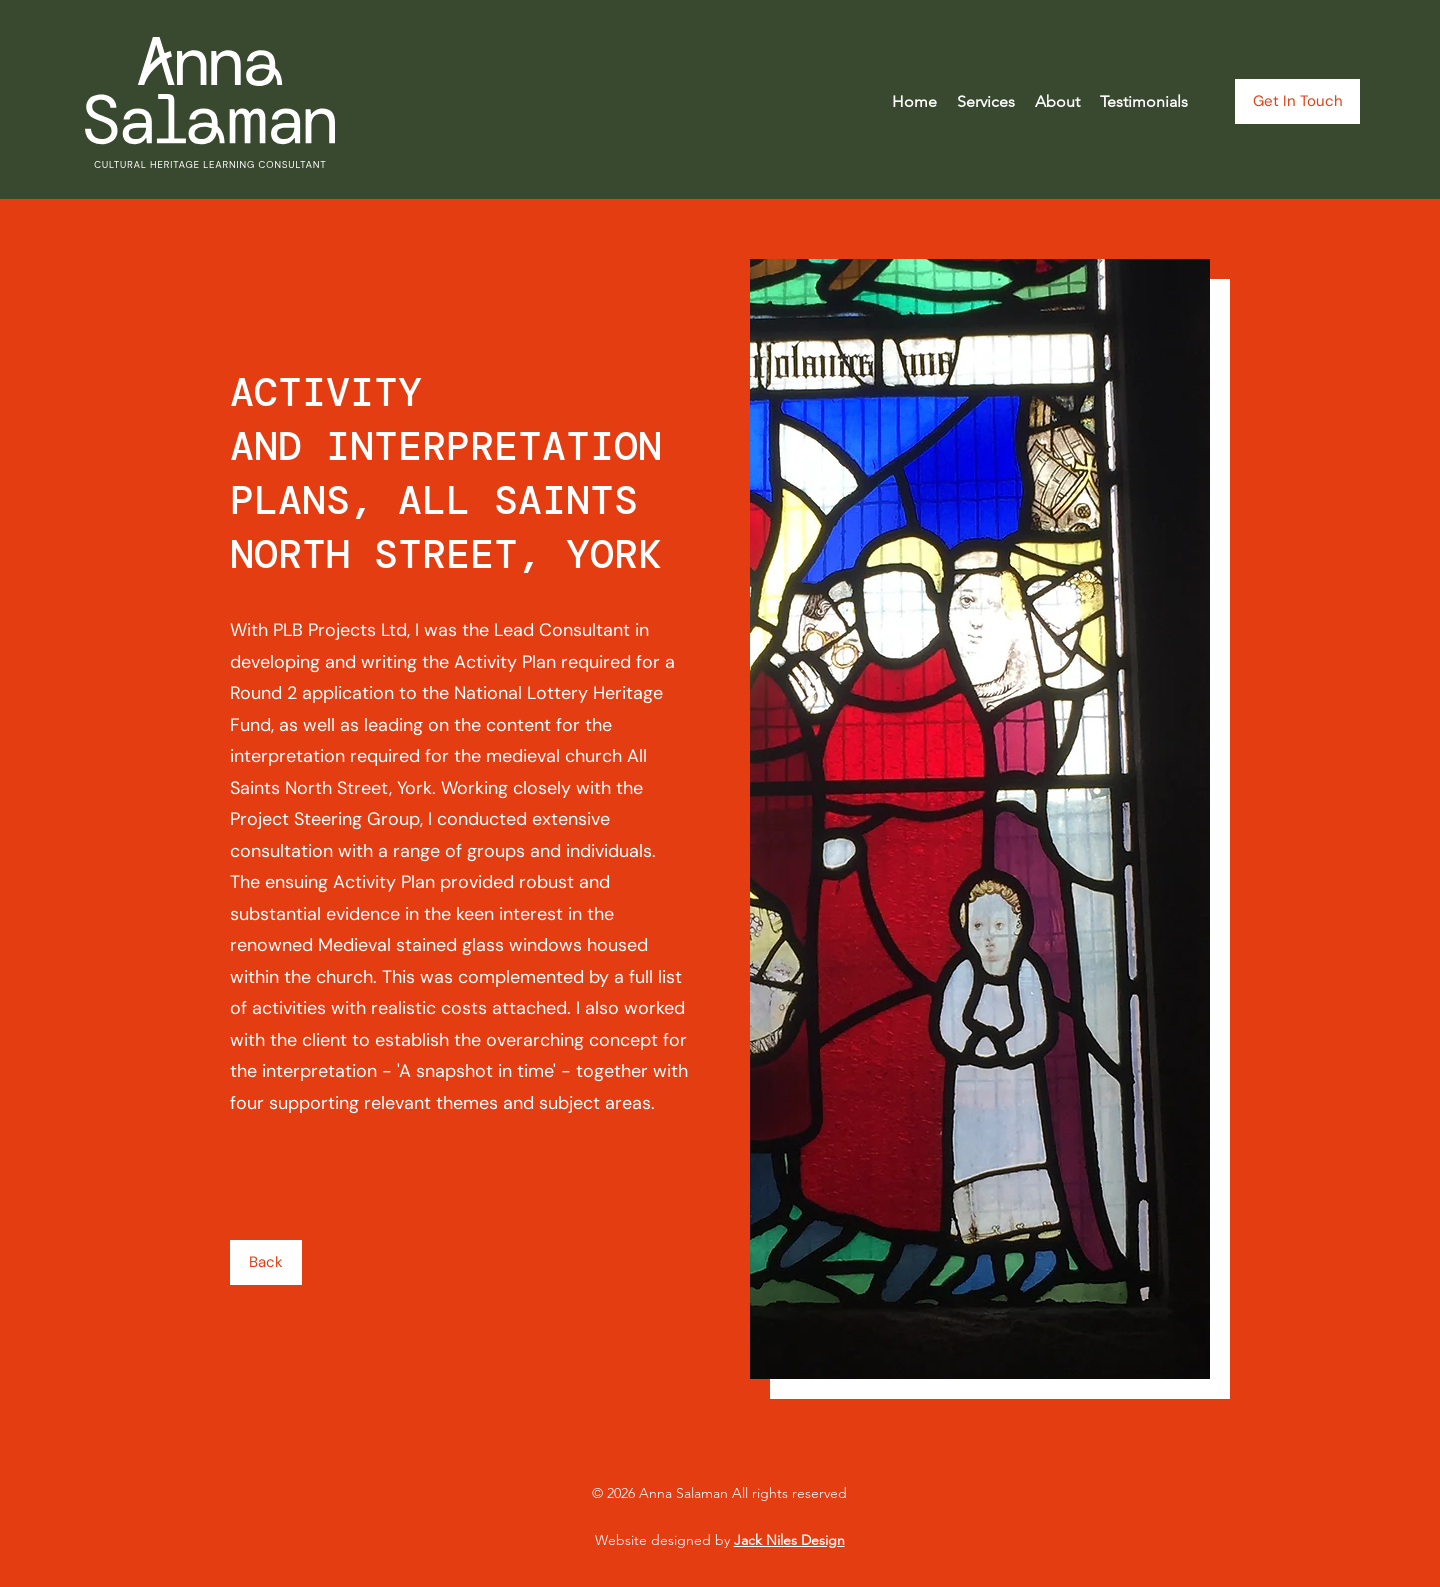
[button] (986, 102)
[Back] (266, 1262)
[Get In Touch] (1297, 101)
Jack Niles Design (789, 1540)
